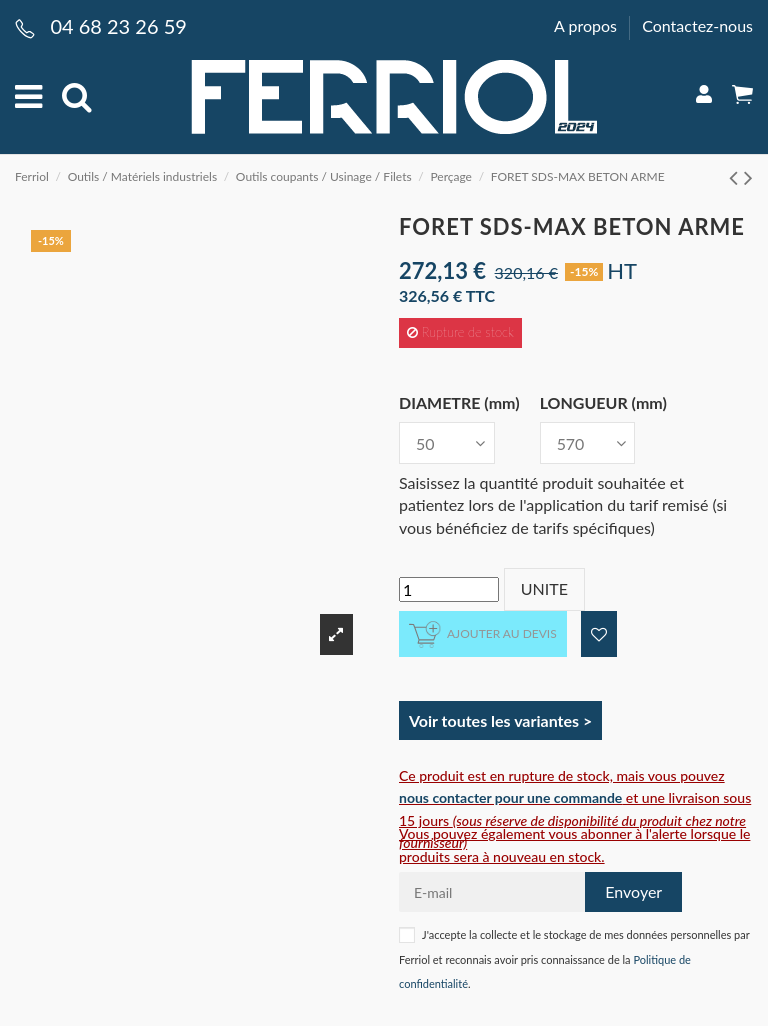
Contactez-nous (697, 25)
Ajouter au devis (483, 634)
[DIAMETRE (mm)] (447, 443)
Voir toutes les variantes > (500, 720)
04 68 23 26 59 (118, 26)
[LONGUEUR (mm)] (588, 443)
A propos (587, 25)
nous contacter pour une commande (510, 797)
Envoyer (633, 891)
